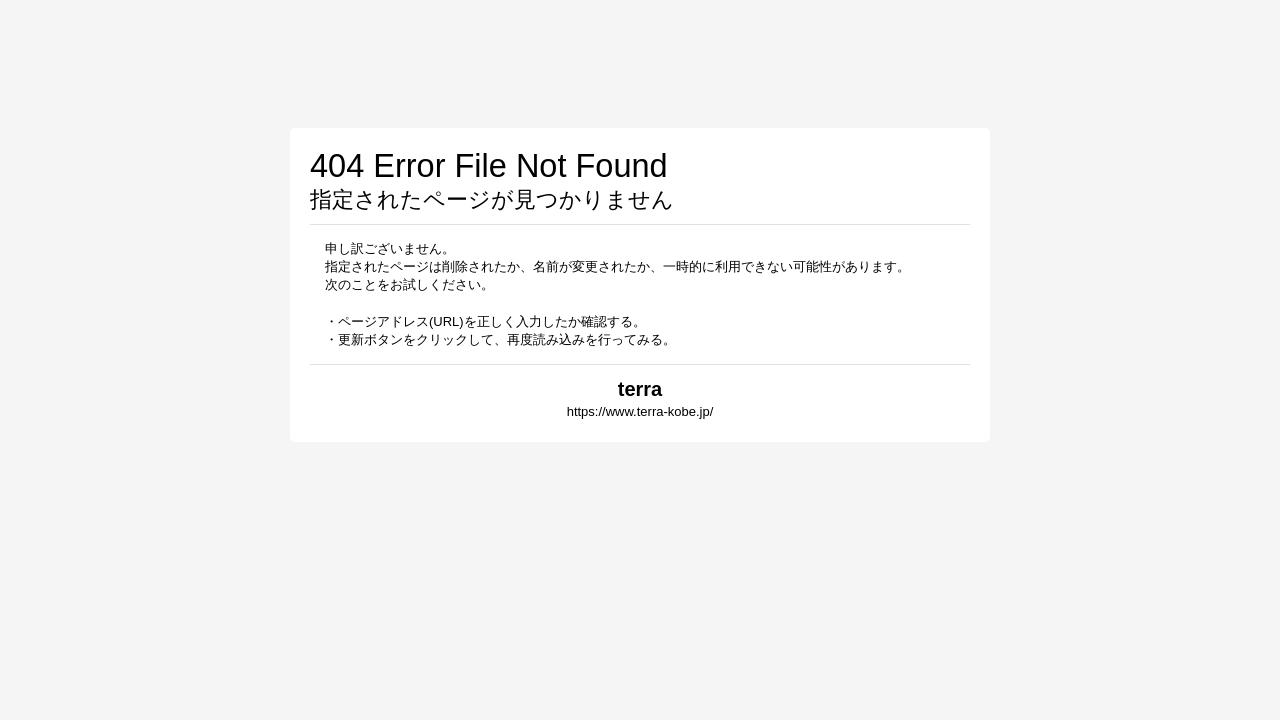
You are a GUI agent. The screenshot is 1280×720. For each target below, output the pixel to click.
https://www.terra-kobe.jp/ (640, 411)
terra (640, 389)
